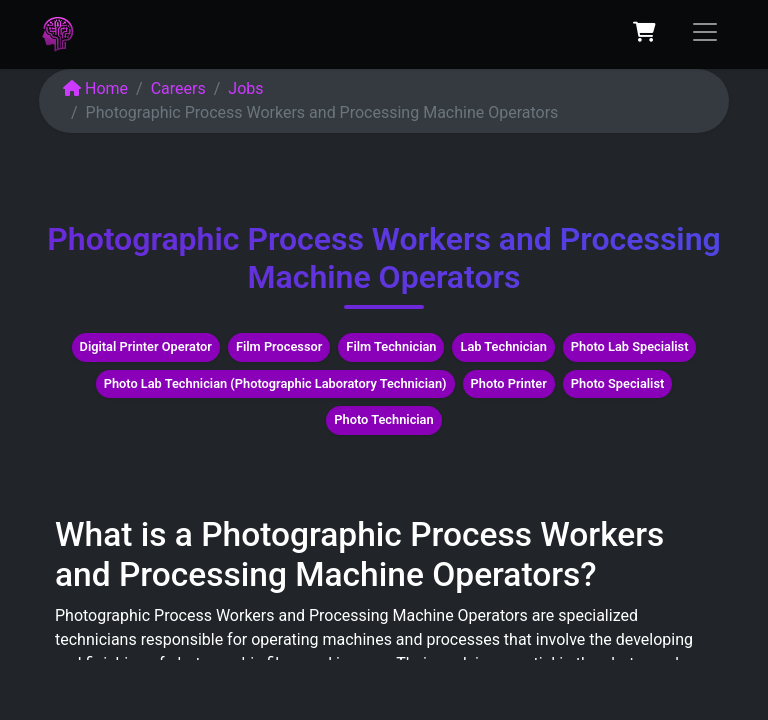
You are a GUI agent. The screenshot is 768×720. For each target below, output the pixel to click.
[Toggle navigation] (705, 32)
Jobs (245, 88)
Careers (178, 88)
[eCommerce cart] (644, 32)
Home (95, 88)
